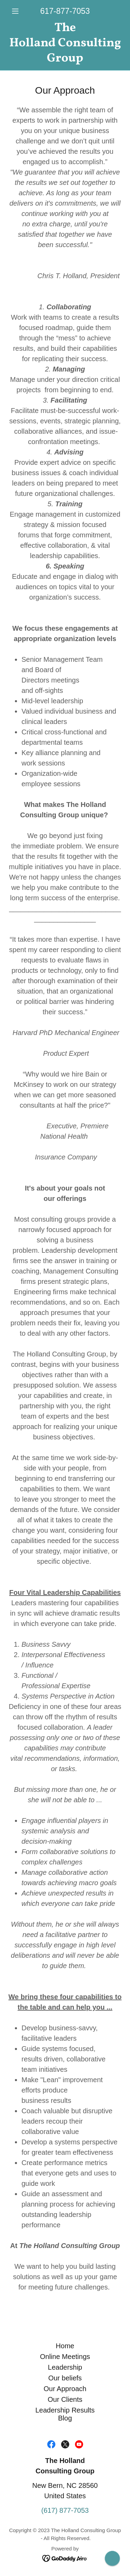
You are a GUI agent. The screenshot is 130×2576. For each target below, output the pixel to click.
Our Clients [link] (64, 2399)
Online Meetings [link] (65, 2356)
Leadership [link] (65, 2367)
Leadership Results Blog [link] (65, 2414)
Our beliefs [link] (65, 2378)
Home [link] (65, 2346)
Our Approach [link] (65, 2388)
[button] (16, 11)
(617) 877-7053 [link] (65, 2510)
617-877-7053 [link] (65, 11)
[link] (65, 43)
